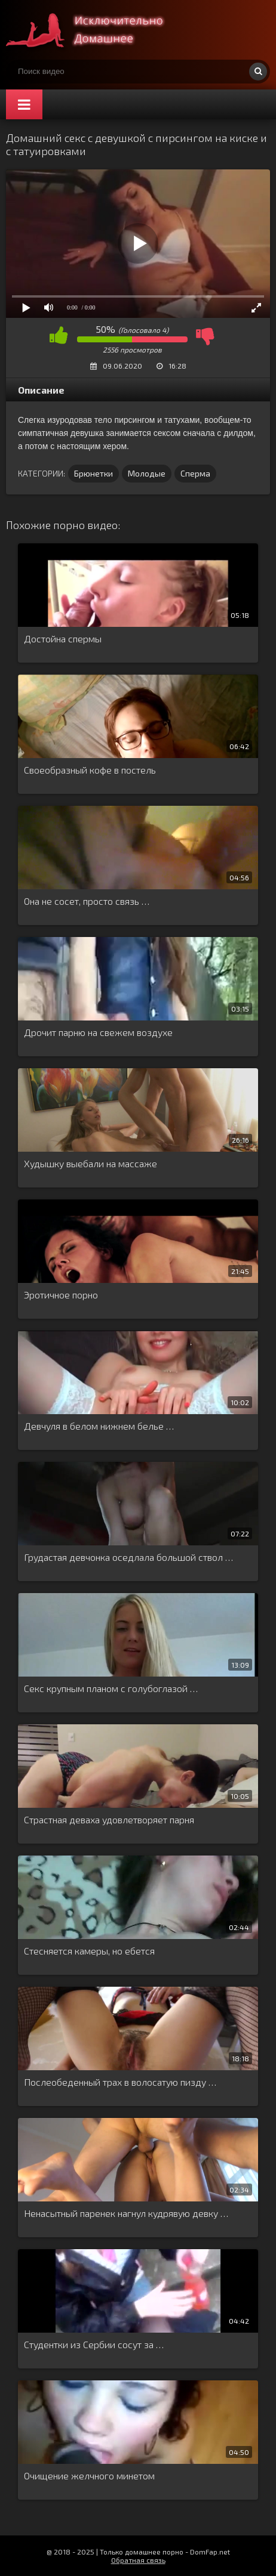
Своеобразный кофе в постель (90, 769)
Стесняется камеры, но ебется (89, 1950)
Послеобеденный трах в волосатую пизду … (120, 2082)
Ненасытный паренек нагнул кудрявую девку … (126, 2213)
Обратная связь (138, 2560)
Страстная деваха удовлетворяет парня (109, 1819)
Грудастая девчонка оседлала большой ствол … (128, 1557)
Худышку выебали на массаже (90, 1163)
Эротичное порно (61, 1294)
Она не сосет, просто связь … (86, 901)
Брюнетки (93, 473)
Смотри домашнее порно (95, 30)
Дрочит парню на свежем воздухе (98, 1032)
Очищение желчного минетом (89, 2475)
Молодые (146, 473)
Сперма (195, 473)
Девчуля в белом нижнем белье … (99, 1425)
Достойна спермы (63, 638)
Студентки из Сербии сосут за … (94, 2344)
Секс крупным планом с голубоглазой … (111, 1688)
